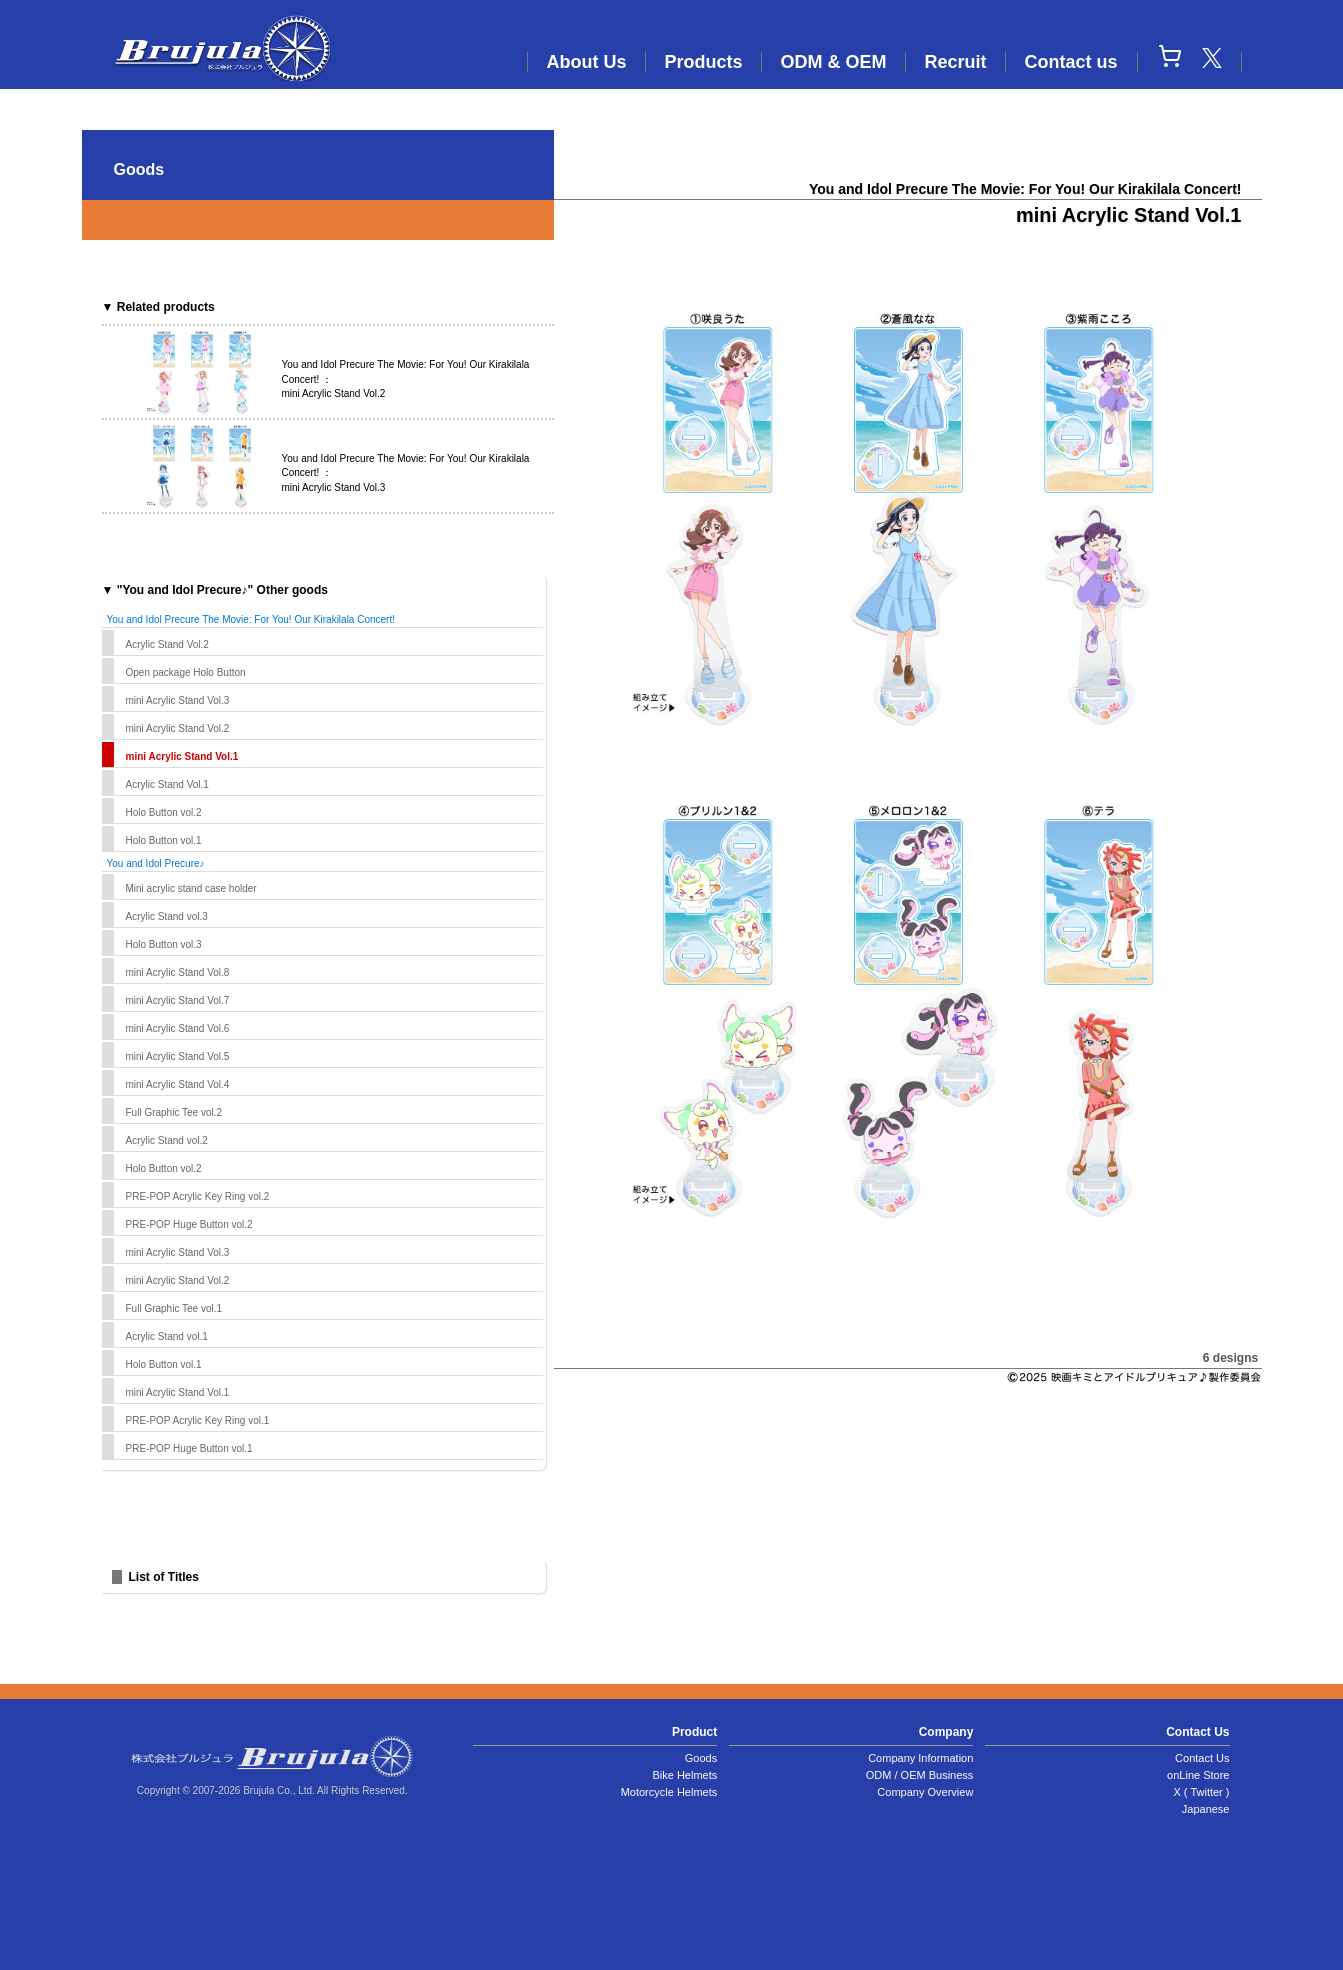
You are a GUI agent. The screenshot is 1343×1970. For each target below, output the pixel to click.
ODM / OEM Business (920, 1775)
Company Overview (925, 1792)
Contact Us (1202, 1758)
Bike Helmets (684, 1775)
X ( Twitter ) (1201, 1792)
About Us (586, 62)
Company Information (920, 1758)
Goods (701, 1758)
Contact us (1070, 62)
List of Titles (164, 1577)
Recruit (955, 62)
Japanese (1206, 1809)
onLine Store (1198, 1775)
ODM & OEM (833, 62)
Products (703, 62)
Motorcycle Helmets (669, 1792)
